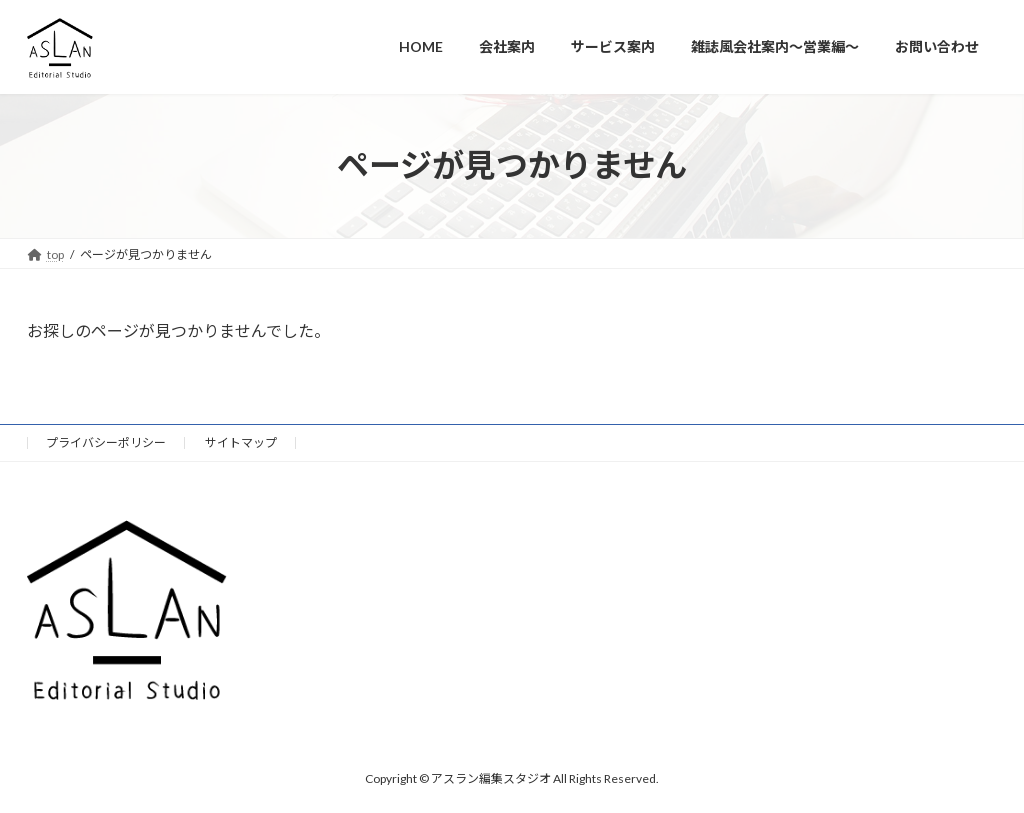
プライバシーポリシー (106, 442)
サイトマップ (241, 442)
